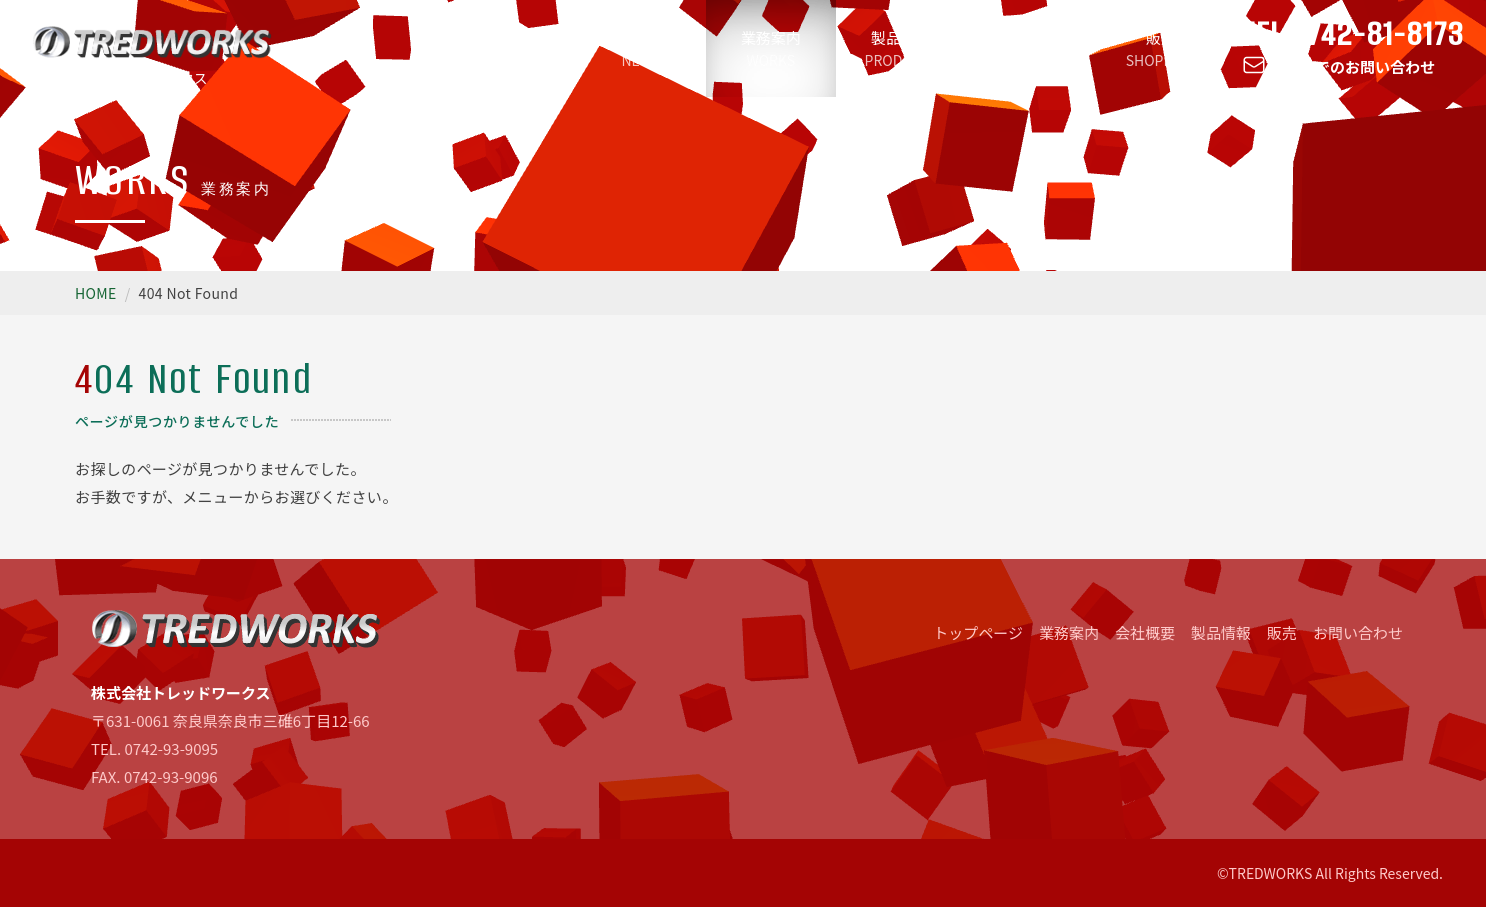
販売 (1161, 48)
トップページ (511, 48)
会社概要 (1031, 48)
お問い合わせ (1358, 632)
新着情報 (641, 48)
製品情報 (901, 48)
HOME (96, 293)
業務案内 (771, 48)
